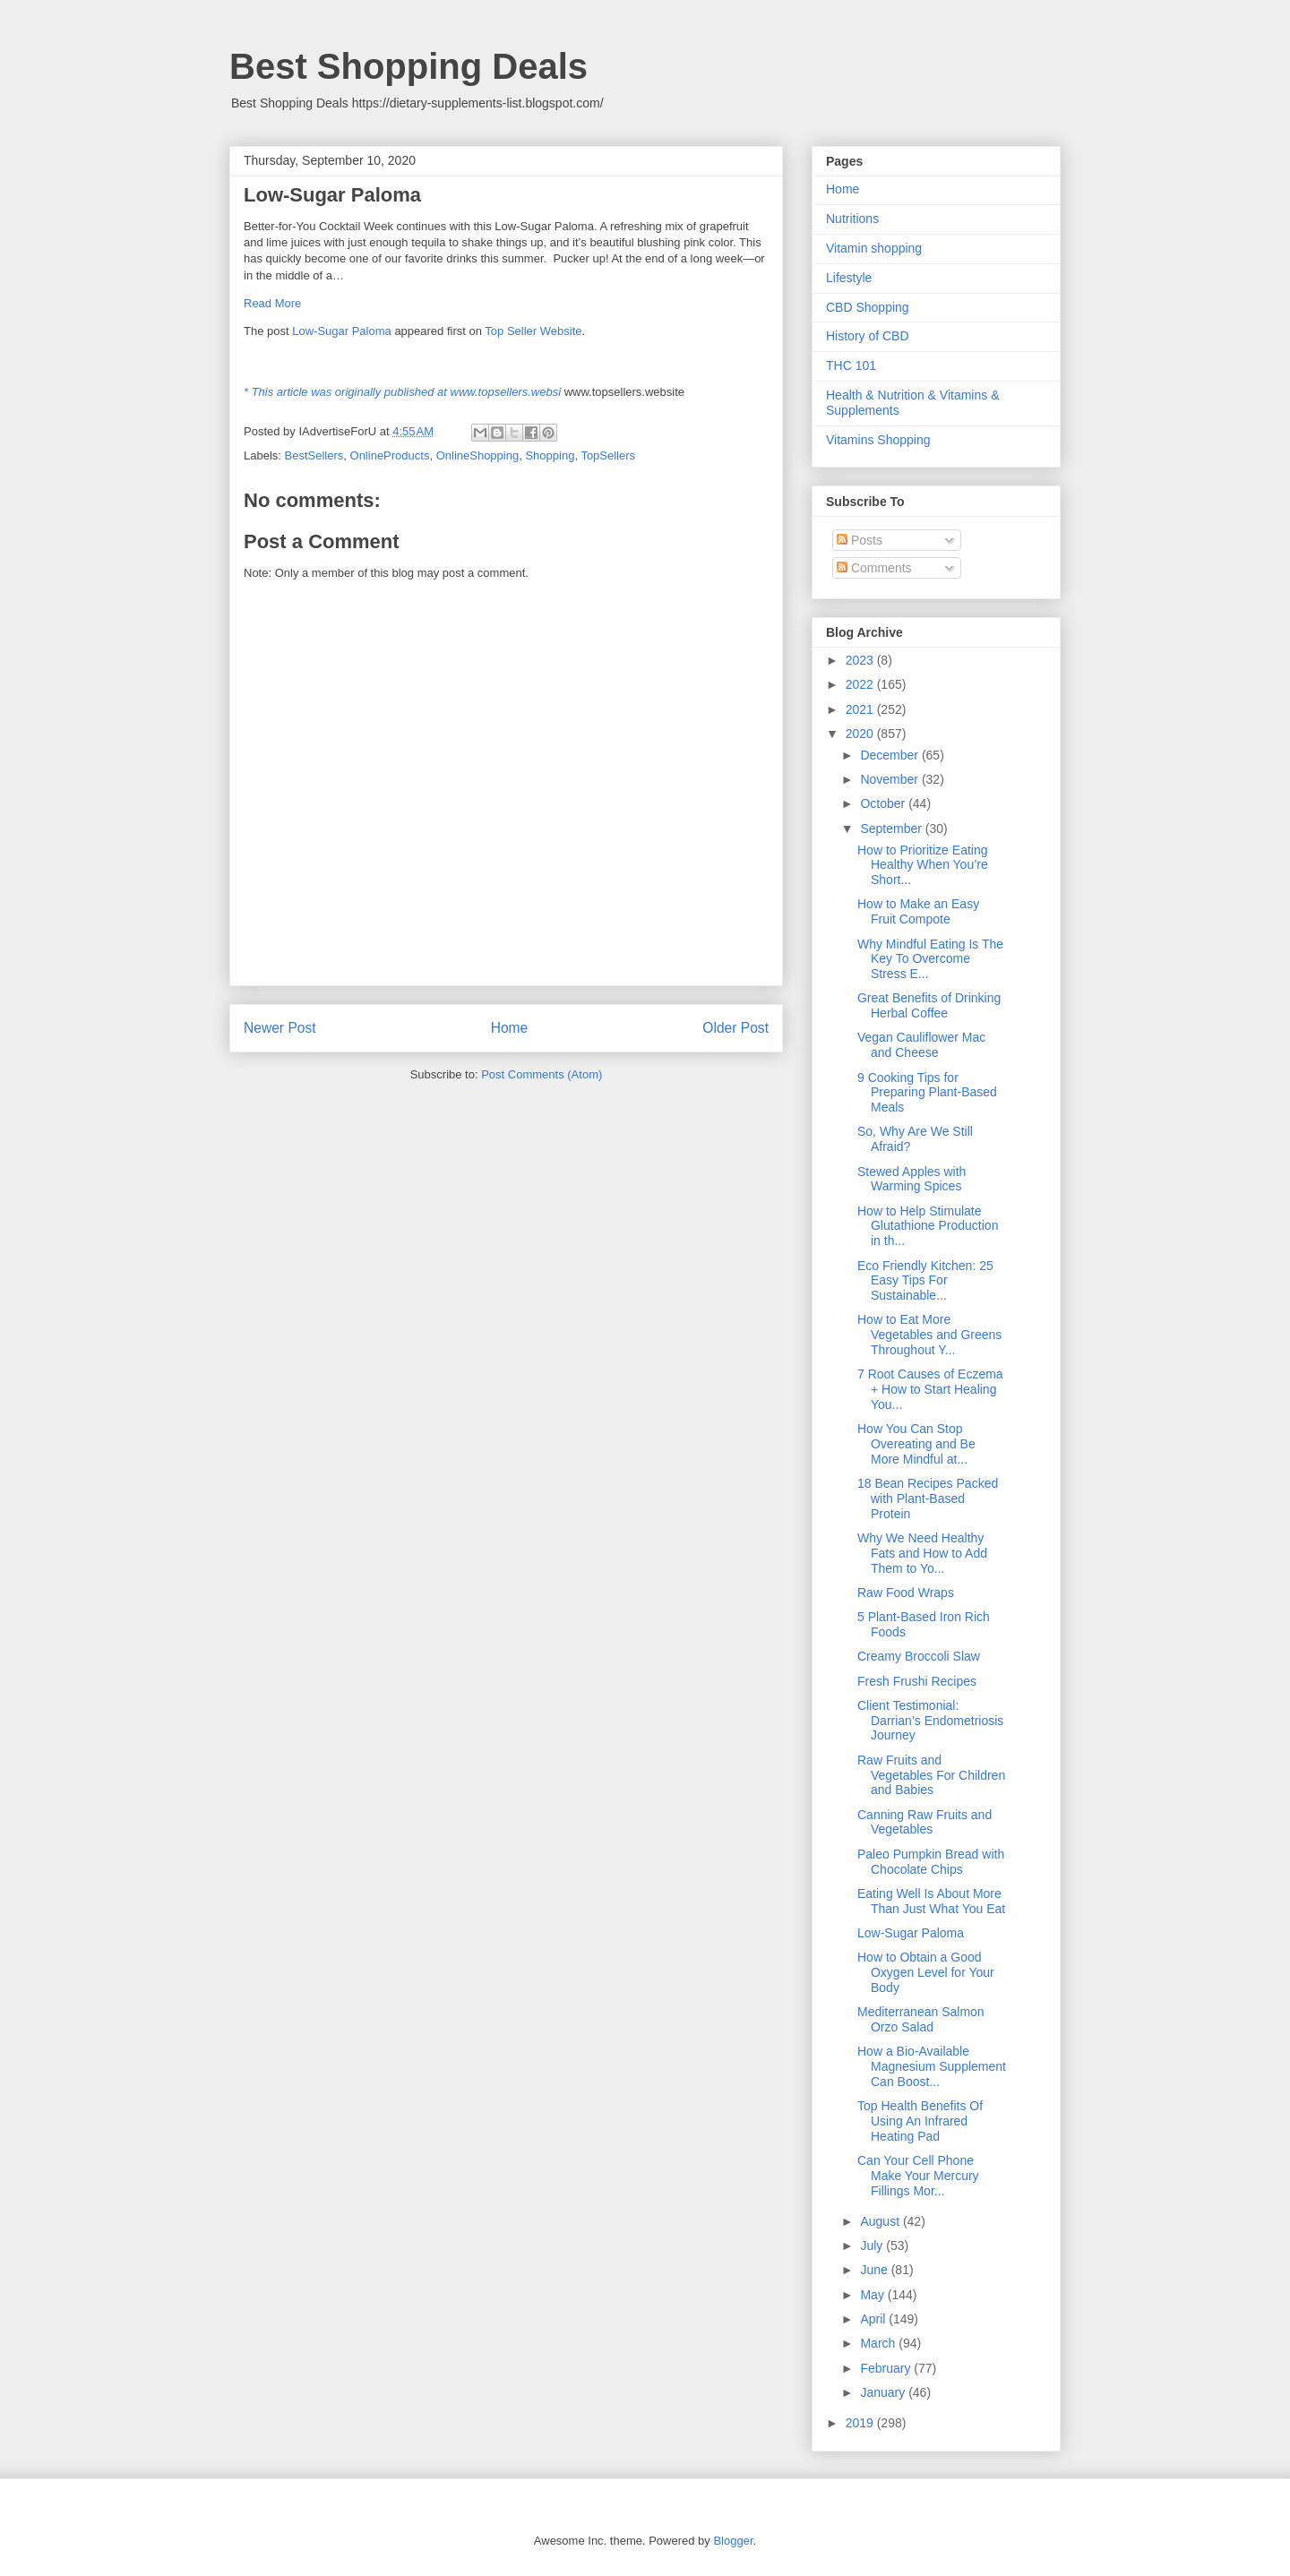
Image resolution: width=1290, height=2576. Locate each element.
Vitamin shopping (874, 248)
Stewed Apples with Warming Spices (911, 1179)
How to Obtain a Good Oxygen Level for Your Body (925, 1972)
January (884, 2392)
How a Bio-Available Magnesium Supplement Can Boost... (931, 2066)
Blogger (732, 2540)
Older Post (735, 1027)
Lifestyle (849, 277)
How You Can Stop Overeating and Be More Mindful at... (916, 1443)
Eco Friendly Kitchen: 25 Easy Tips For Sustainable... (925, 1280)
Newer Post (280, 1027)
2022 (861, 684)
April (874, 2319)
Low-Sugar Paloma (341, 331)
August (881, 2221)
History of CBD (867, 336)
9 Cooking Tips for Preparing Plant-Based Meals (927, 1092)
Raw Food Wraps (905, 1592)
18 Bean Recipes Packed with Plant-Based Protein (927, 1498)
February (887, 2368)
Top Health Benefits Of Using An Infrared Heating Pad (920, 2121)
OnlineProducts (390, 455)
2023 (861, 660)
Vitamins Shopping (878, 440)
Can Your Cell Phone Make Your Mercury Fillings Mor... (918, 2175)
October (884, 803)
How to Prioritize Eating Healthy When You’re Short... (922, 865)
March (879, 2343)
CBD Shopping (867, 307)
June (875, 2270)
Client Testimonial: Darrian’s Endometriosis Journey (930, 1720)
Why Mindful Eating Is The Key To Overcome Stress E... (930, 959)
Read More (272, 303)
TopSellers (607, 455)
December (890, 755)
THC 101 (851, 365)
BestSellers (314, 455)
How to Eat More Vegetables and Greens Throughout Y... (929, 1334)
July (873, 2245)
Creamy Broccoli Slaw (918, 1656)
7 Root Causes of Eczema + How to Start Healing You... (930, 1389)
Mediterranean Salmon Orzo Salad (921, 2019)
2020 (861, 733)
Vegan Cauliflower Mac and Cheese (921, 1045)
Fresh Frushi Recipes (916, 1681)
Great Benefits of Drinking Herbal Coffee (929, 1005)
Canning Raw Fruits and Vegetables (924, 1822)
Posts (859, 540)
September (892, 828)
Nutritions (852, 218)
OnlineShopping (478, 455)
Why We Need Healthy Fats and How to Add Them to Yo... (922, 1553)
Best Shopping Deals (408, 66)
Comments (874, 568)
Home (510, 1027)
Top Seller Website (533, 331)
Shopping (549, 455)
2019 (861, 2423)
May (873, 2295)
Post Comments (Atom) (541, 1074)
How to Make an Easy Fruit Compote (918, 911)
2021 (861, 709)
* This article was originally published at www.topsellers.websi (402, 392)
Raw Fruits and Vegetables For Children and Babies (931, 1775)
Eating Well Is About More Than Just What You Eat (931, 1901)
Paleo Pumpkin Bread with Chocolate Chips (930, 1861)
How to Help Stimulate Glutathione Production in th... (927, 1226)
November (890, 779)
